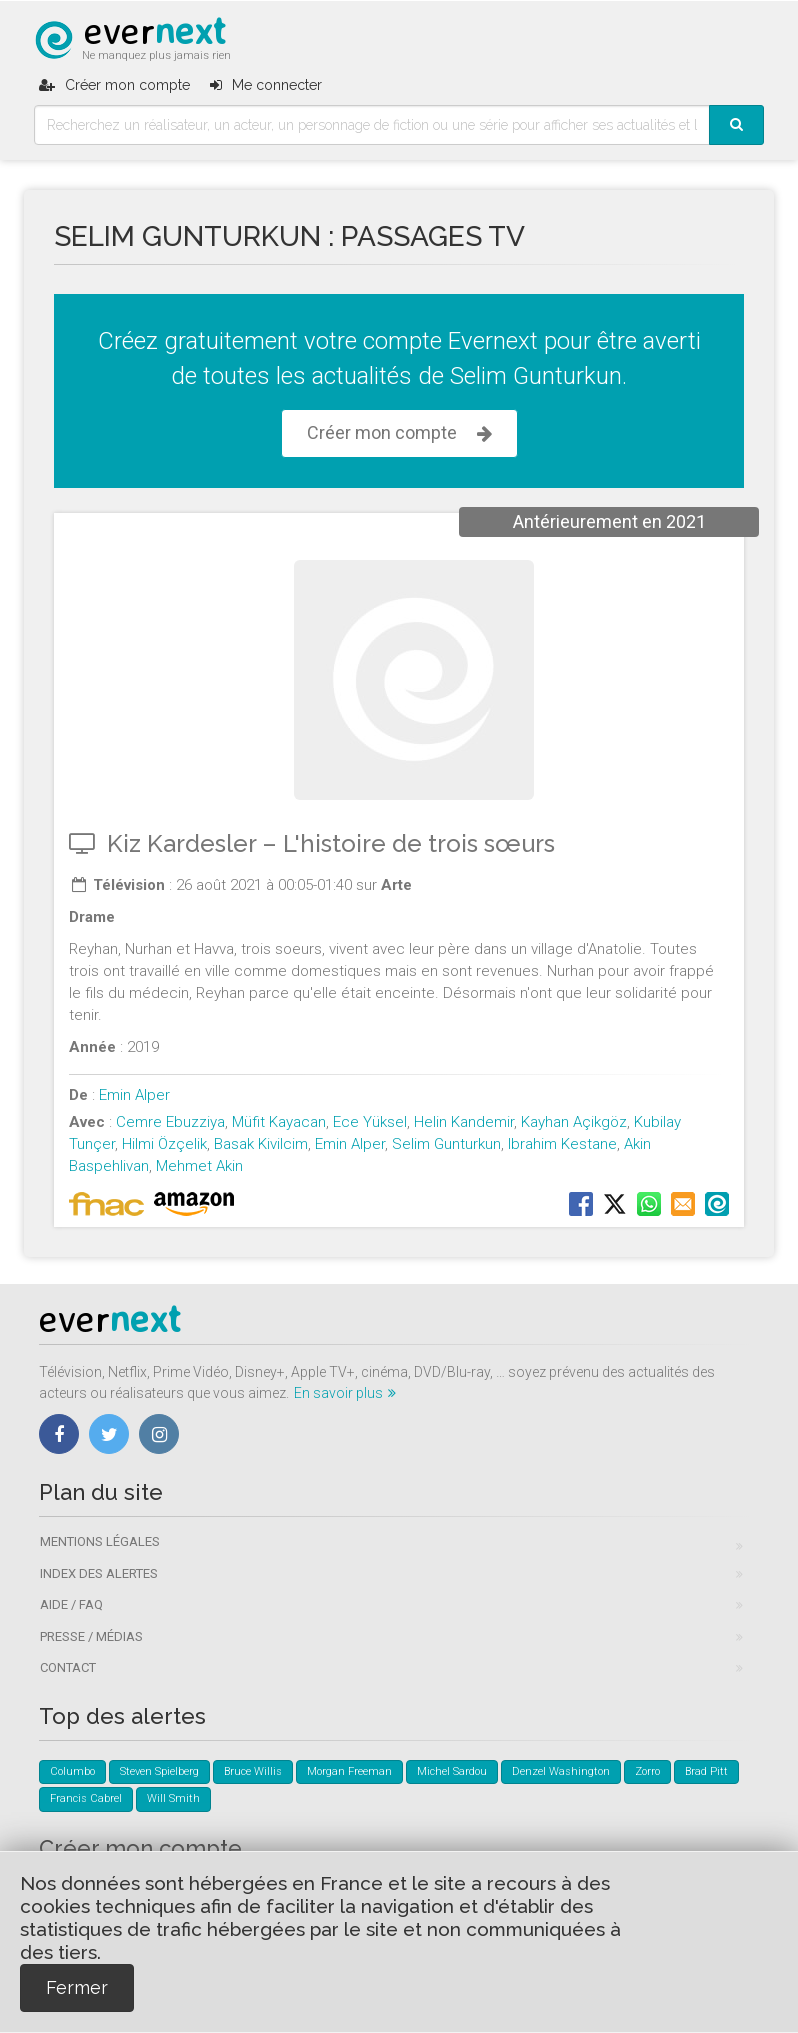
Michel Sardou (452, 1771)
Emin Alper (134, 1095)
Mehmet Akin (199, 1166)
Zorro (647, 1771)
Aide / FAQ (71, 1604)
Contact (68, 1667)
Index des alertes (99, 1573)
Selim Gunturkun (446, 1144)
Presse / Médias (91, 1636)
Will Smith (173, 1798)
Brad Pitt (706, 1771)
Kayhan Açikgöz (574, 1122)
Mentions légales (100, 1541)
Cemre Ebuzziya (170, 1122)
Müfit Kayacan (279, 1122)
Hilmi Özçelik (164, 1144)
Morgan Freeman (349, 1771)
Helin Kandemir (464, 1122)
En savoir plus (345, 1393)
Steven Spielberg (159, 1771)
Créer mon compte (399, 433)
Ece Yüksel (370, 1122)
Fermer (77, 1987)
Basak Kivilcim (261, 1144)
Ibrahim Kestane (562, 1144)
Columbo (72, 1771)
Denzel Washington (561, 1771)
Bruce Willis (253, 1771)
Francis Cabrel (86, 1798)
